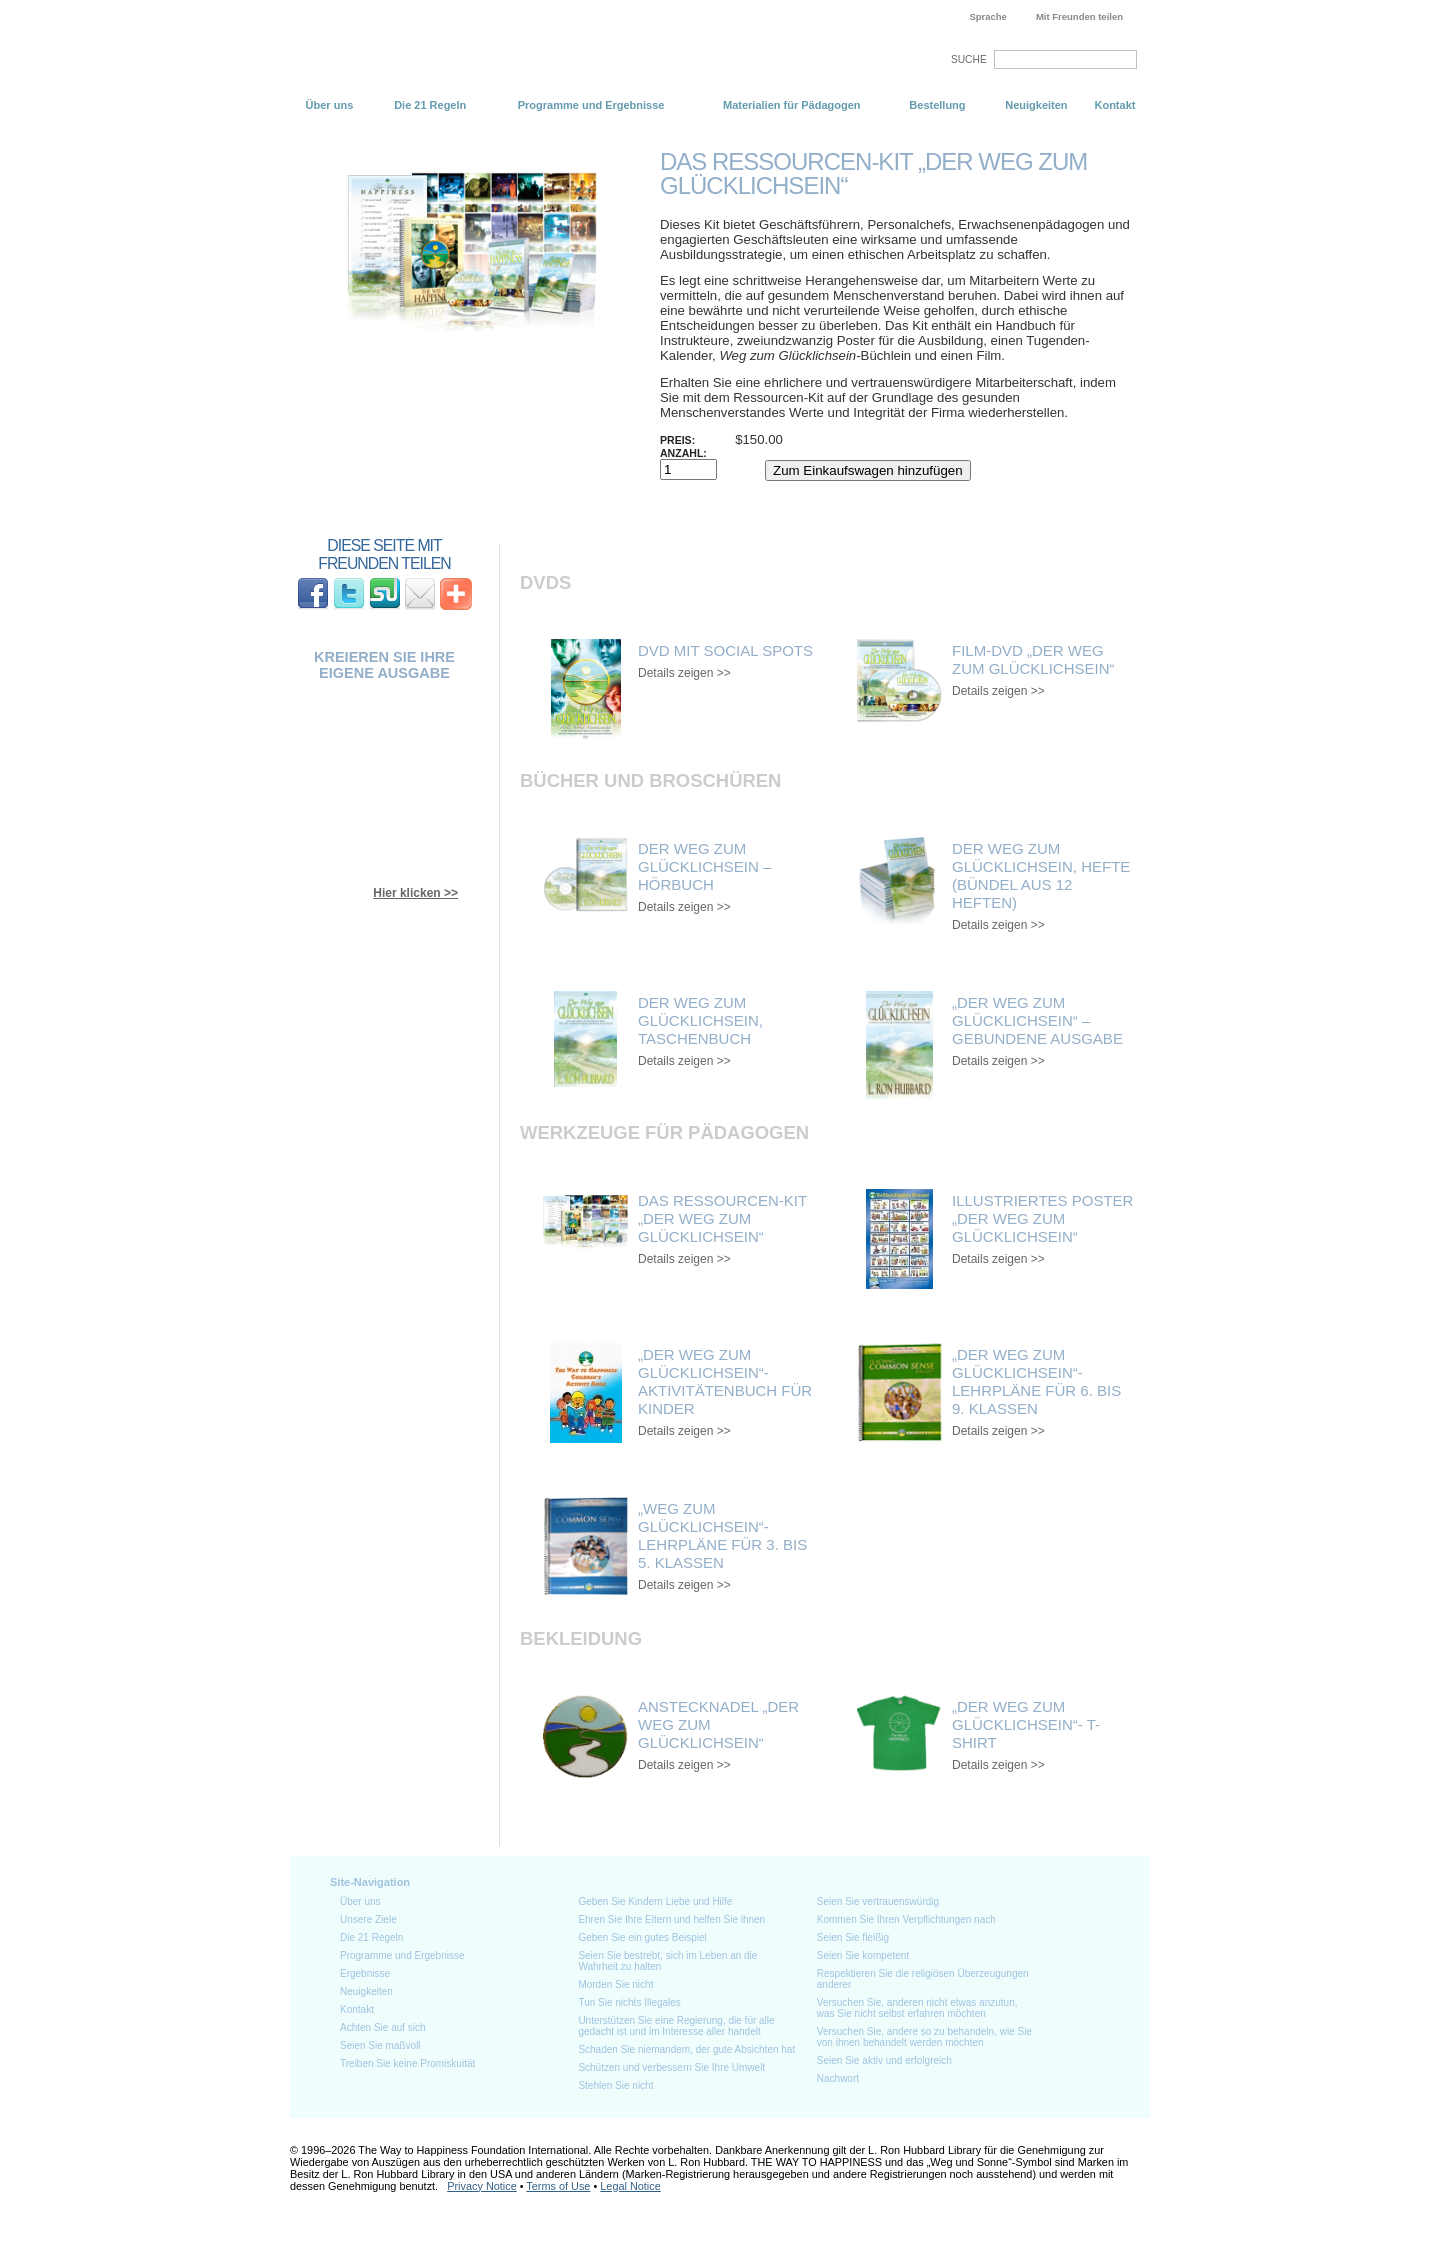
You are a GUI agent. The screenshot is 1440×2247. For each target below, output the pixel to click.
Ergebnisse (365, 1973)
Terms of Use (558, 2186)
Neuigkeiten (1036, 105)
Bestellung (937, 105)
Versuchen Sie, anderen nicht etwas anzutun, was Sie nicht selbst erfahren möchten (917, 2008)
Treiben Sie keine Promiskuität (407, 2063)
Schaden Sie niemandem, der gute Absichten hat (686, 2049)
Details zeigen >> (684, 673)
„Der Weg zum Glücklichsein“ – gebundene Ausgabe (1037, 1020)
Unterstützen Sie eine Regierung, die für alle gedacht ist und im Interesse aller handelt (676, 2026)
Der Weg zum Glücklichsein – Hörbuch (704, 866)
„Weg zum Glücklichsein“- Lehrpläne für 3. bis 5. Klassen (722, 1535)
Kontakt (1114, 105)
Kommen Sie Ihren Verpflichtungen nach (906, 1919)
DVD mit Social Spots (725, 650)
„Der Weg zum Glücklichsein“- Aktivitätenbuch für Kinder (725, 1381)
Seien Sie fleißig (853, 1937)
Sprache (988, 16)
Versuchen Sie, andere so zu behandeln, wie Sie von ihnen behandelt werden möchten (924, 2037)
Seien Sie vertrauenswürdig (878, 1901)
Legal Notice (630, 2186)
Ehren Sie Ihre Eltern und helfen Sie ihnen (671, 1919)
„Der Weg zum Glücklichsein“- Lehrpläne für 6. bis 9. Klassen (1036, 1381)
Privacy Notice (482, 2186)
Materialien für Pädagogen (792, 105)
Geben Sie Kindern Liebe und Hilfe (655, 1901)
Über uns (330, 105)
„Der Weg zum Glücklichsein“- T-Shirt (1026, 1724)
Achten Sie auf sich (383, 2027)
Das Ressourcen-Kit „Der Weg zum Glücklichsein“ (722, 1218)
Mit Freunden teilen (1079, 16)
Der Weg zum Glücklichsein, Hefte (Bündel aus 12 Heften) (1041, 875)
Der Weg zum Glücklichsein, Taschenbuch (700, 1020)
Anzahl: (683, 453)
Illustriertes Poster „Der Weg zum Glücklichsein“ (1042, 1218)
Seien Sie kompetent (863, 1955)
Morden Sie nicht (615, 1984)
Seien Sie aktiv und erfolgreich (884, 2060)
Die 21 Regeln (430, 105)
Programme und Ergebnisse (591, 105)
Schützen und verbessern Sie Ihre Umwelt (671, 2067)
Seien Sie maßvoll (380, 2045)
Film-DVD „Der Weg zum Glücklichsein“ (1033, 659)
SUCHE (969, 59)
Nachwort (838, 2078)
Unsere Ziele (368, 1919)
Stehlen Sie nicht (615, 2085)
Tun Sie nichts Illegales (629, 2002)
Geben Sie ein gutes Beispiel (642, 1937)
